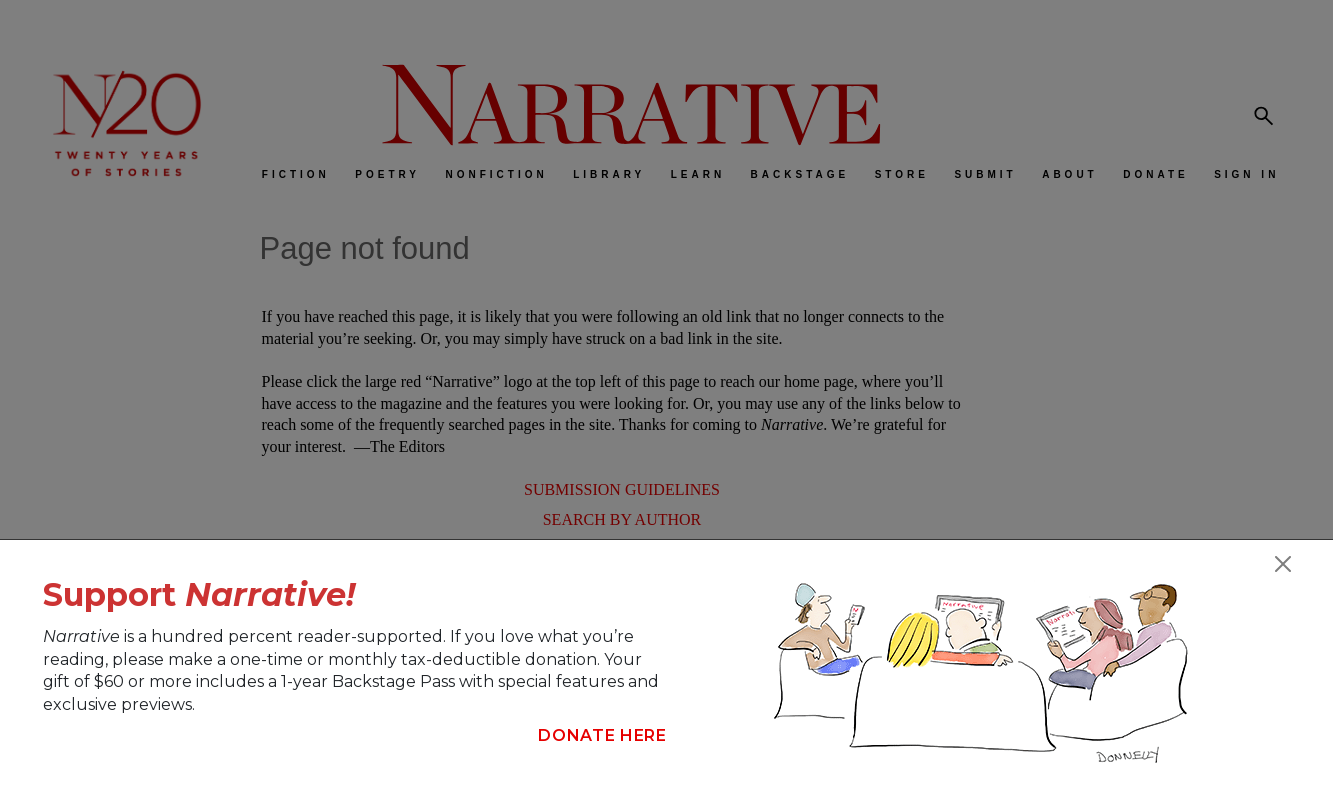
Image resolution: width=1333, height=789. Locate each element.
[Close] (1283, 564)
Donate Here (602, 735)
